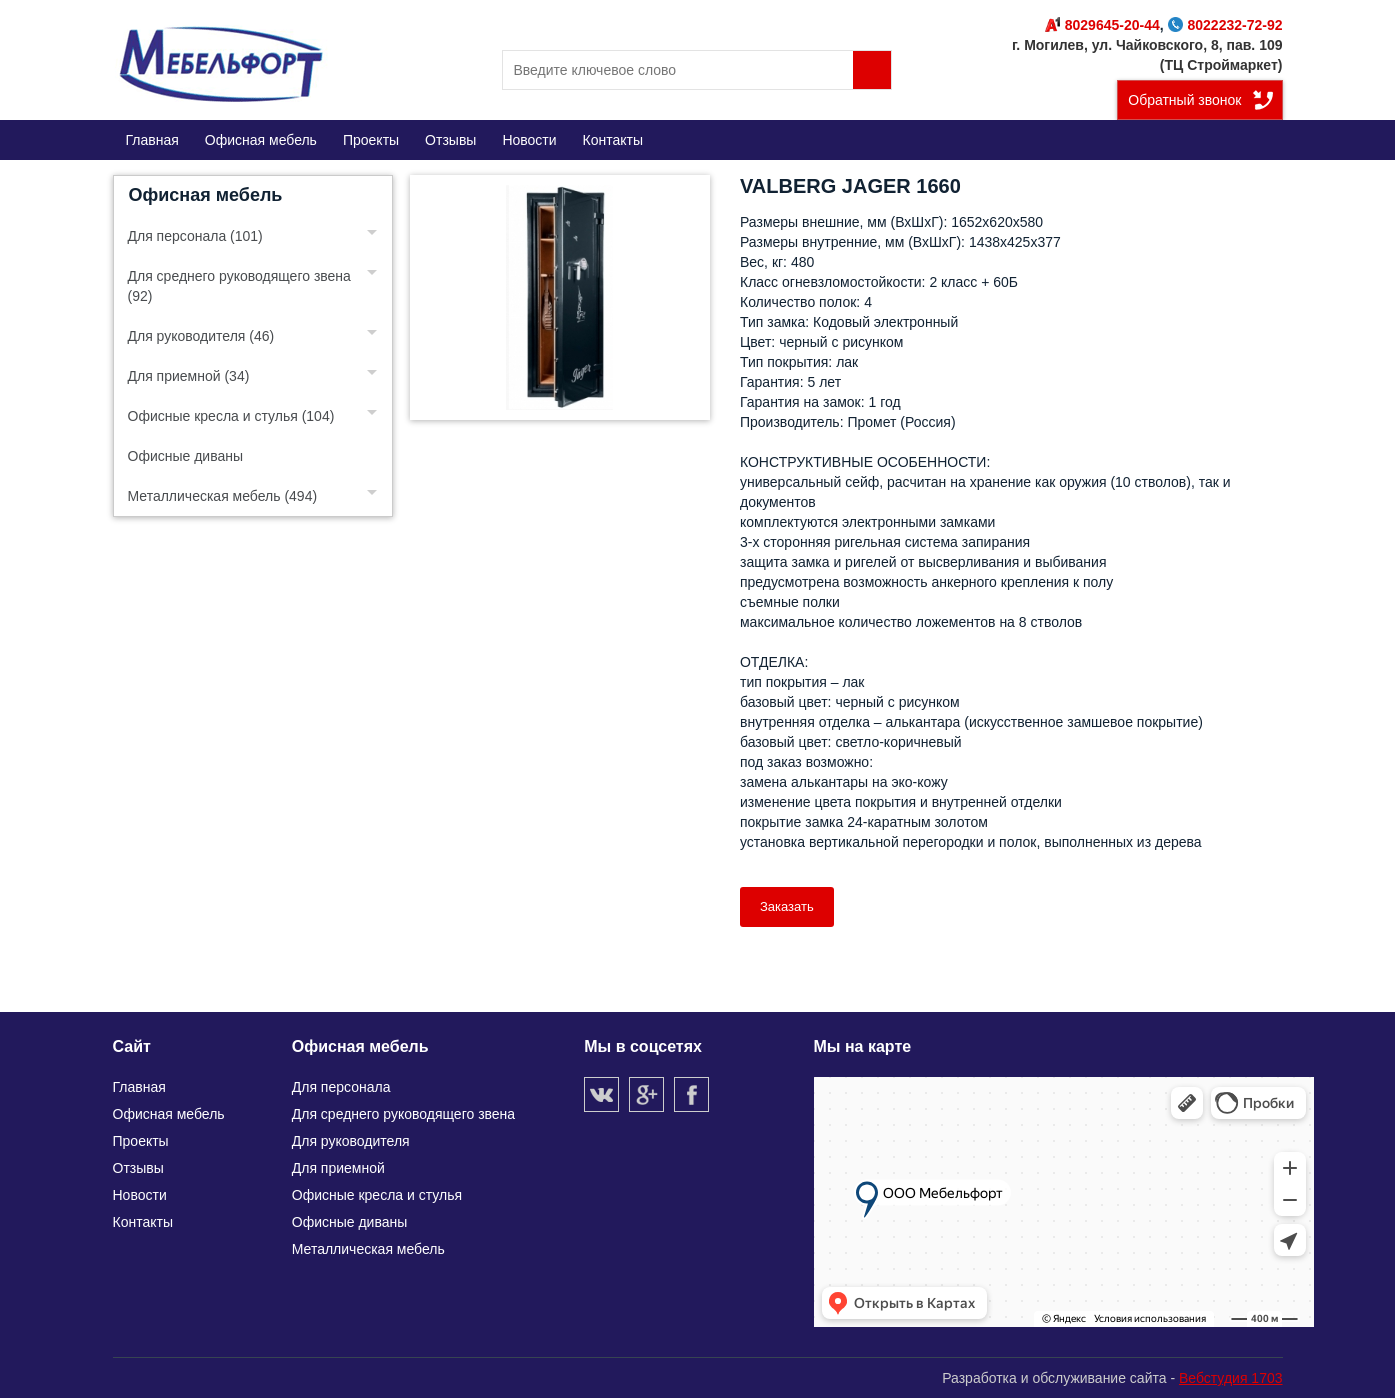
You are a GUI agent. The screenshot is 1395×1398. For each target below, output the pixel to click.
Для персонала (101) (195, 236)
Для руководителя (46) (201, 336)
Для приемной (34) (189, 376)
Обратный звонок (1184, 100)
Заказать (787, 906)
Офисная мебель (206, 195)
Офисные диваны (186, 456)
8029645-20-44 (1102, 25)
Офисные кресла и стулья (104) (231, 416)
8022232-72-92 (1225, 25)
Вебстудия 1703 (1231, 1378)
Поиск (872, 70)
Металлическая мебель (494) (223, 496)
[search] (697, 70)
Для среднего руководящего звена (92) (239, 286)
